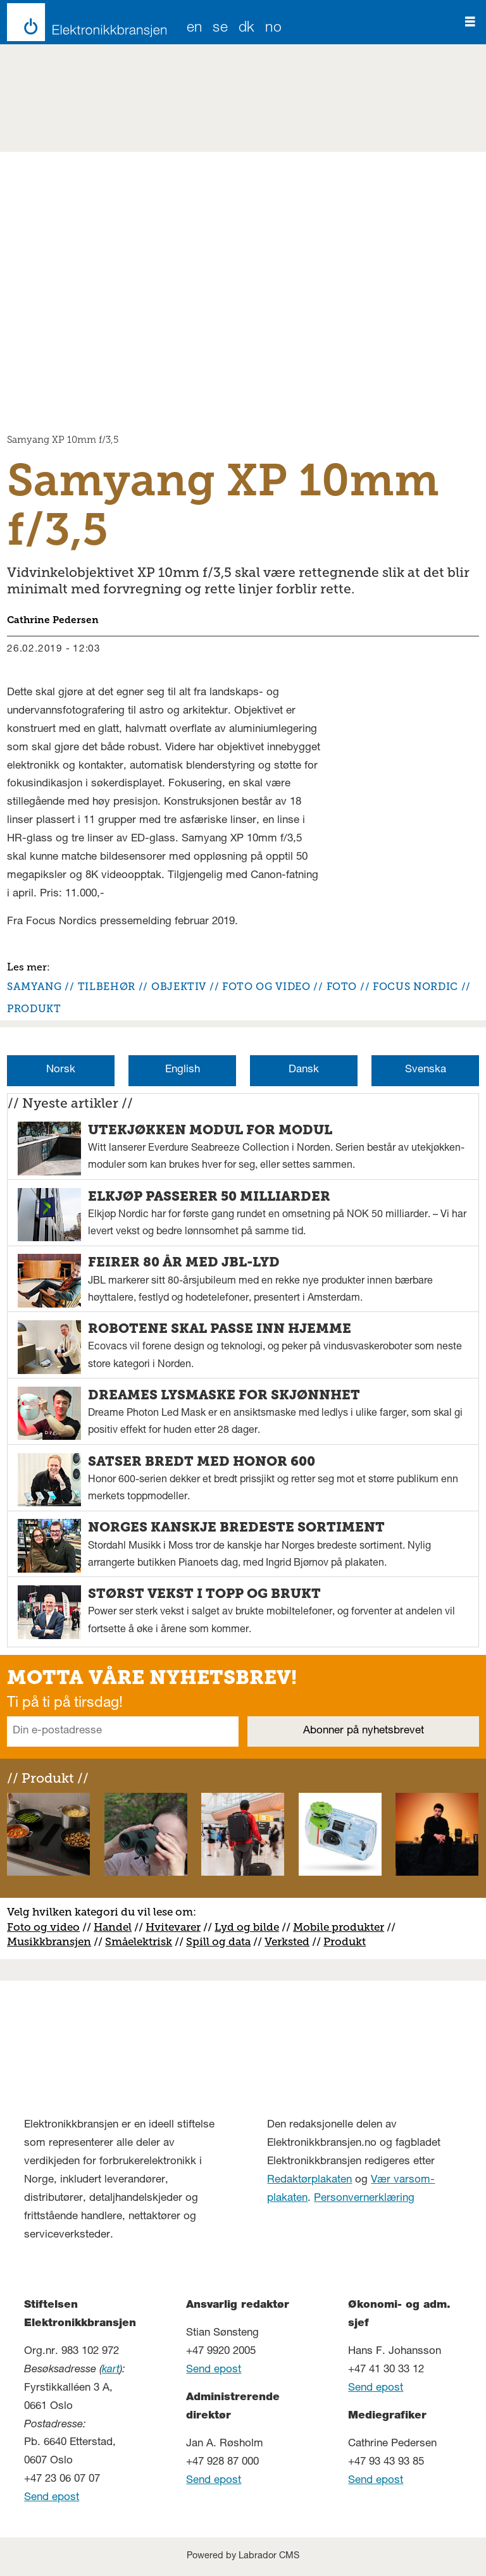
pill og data (221, 1941)
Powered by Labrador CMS (243, 2556)
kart (111, 2370)
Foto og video (43, 1927)
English (182, 1070)
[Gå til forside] (83, 22)
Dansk (304, 1070)
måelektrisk (141, 1941)
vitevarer (177, 1927)
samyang (34, 987)
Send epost (51, 2497)
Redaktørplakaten (309, 2180)
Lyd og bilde (247, 1927)
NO (273, 29)
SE (220, 29)
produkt (34, 1009)
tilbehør (106, 987)
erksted (290, 1941)
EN (194, 29)
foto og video (266, 987)
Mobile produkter (338, 1927)
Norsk (60, 1070)
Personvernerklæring (364, 2198)
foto (342, 987)
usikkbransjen (54, 1941)
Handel (113, 1927)
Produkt (344, 1941)
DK (247, 29)
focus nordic (415, 987)
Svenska (425, 1070)
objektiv (178, 987)
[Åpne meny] (470, 22)
